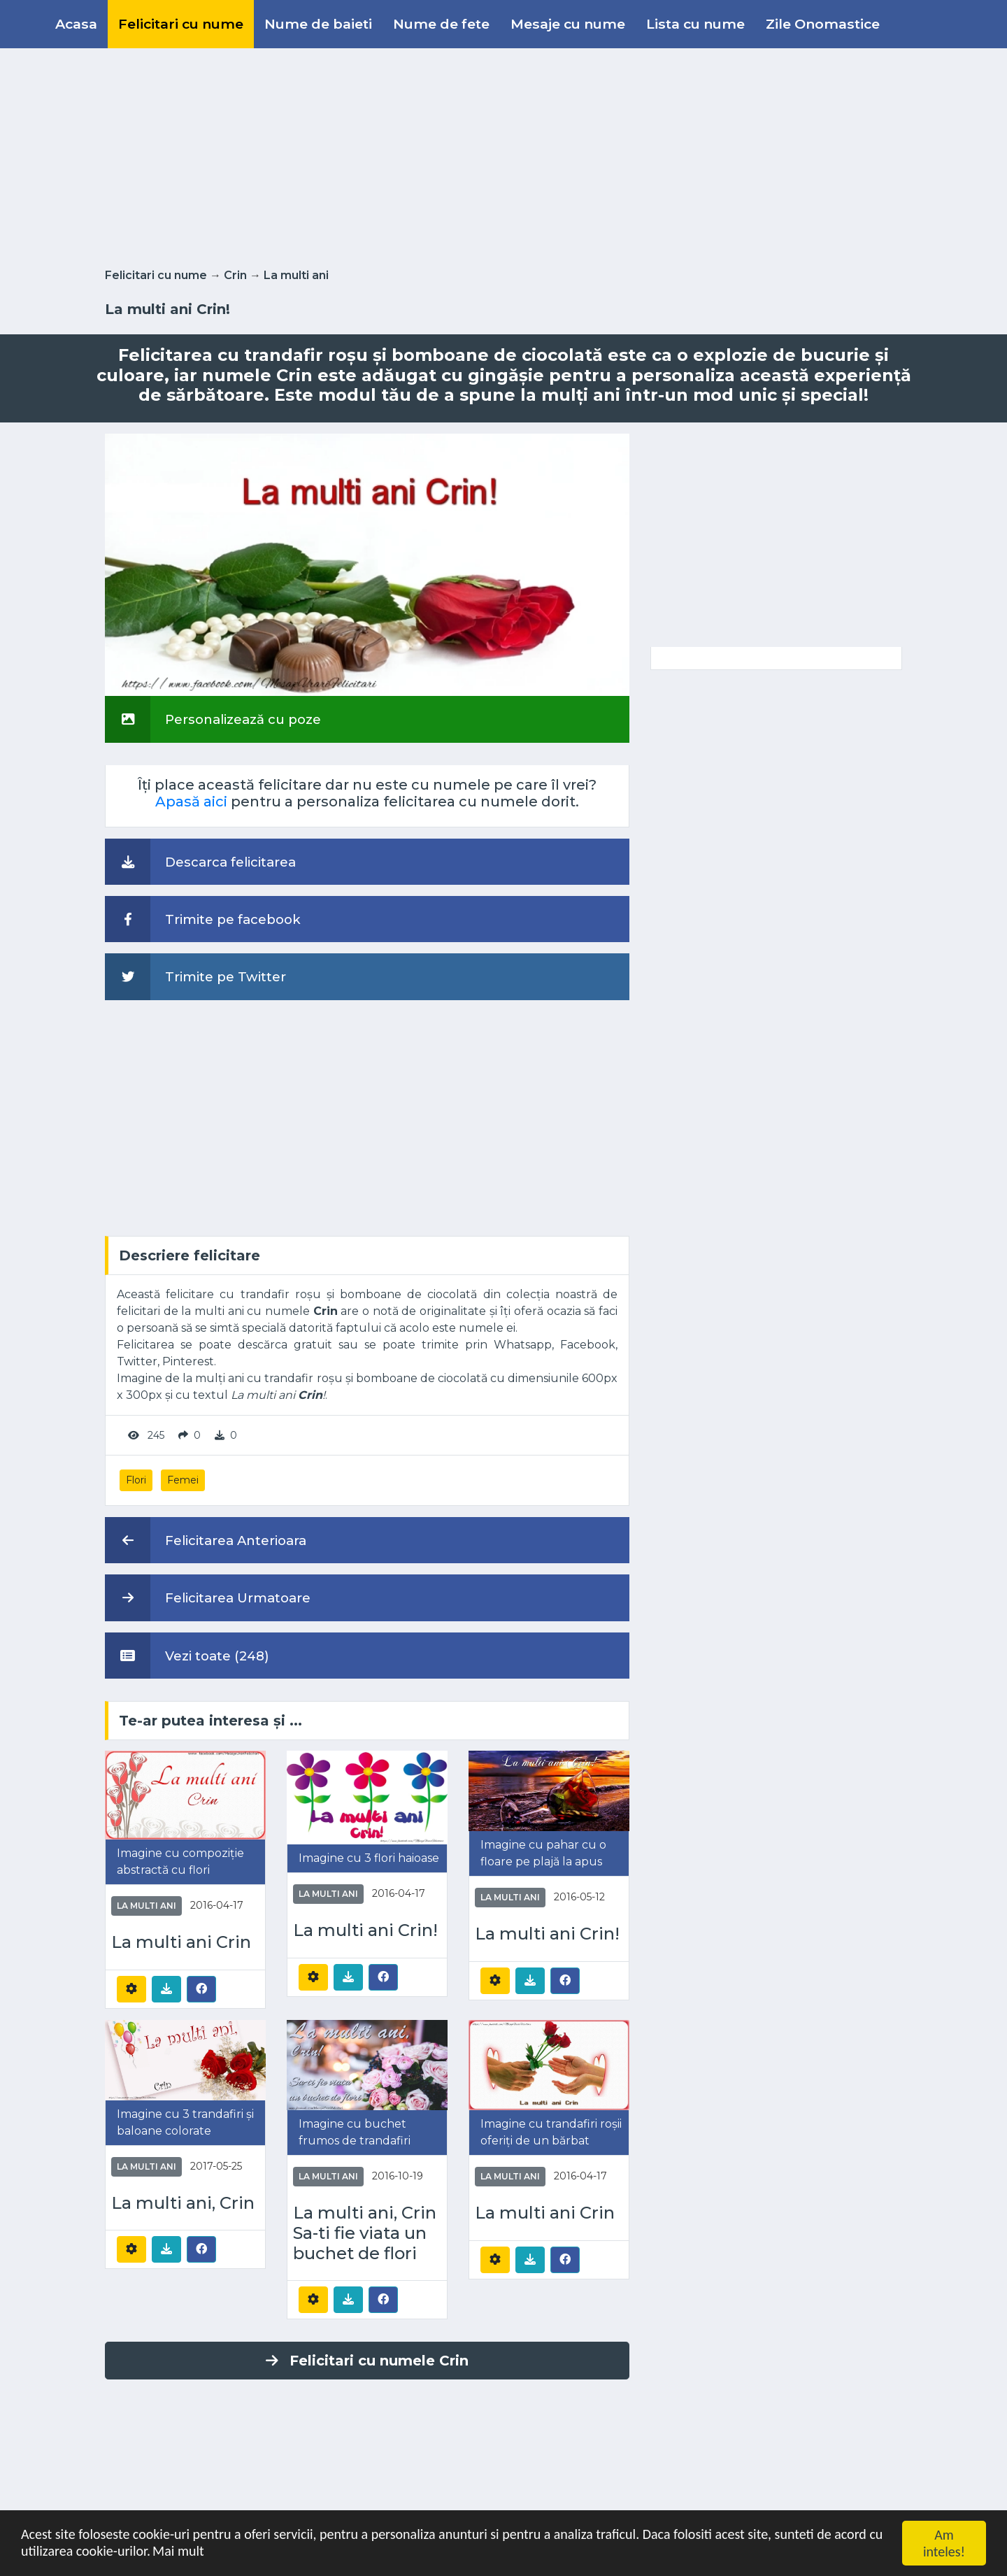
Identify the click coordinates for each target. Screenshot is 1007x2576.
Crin (235, 275)
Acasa (76, 23)
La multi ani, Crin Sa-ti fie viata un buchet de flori (364, 2233)
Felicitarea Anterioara (205, 1540)
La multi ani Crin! (365, 1930)
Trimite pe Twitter (195, 976)
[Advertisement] (503, 155)
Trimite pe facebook (203, 919)
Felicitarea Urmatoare (207, 1597)
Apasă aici (191, 801)
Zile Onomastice (823, 23)
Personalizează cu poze (213, 719)
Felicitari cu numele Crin (367, 2360)
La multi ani (296, 275)
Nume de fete (441, 23)
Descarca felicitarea (200, 862)
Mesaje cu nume (567, 23)
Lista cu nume (695, 23)
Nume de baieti (318, 23)
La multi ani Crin (181, 1942)
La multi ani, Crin (183, 2203)
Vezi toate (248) (187, 1655)
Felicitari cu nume (180, 23)
